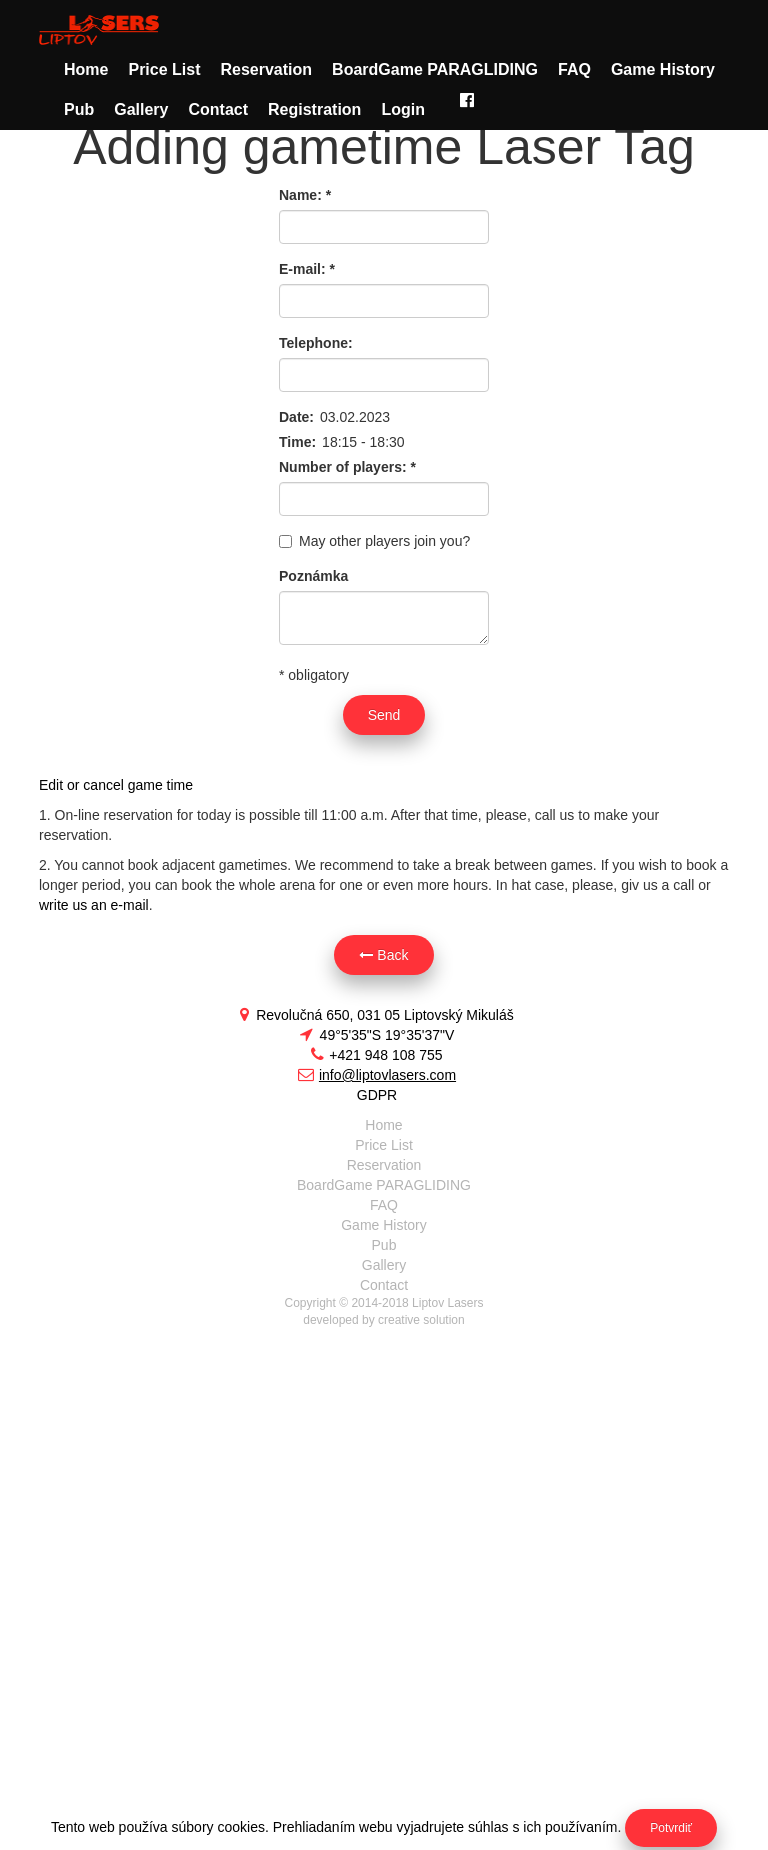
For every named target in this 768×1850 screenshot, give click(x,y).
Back (383, 955)
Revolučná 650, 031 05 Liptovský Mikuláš (376, 1015)
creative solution (421, 1320)
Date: (296, 417)
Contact (218, 109)
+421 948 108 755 (376, 1055)
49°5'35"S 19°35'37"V (377, 1035)
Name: (305, 195)
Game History (663, 69)
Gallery (141, 109)
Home (86, 69)
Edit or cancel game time (116, 785)
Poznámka (313, 576)
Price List (164, 69)
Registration (314, 109)
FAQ (574, 69)
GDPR (377, 1095)
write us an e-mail (94, 905)
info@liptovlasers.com (377, 1075)
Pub (79, 109)
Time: (297, 442)
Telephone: (316, 343)
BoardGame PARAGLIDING (435, 69)
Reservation (266, 69)
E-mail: (307, 269)
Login (403, 109)
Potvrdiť (671, 1828)
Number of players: (347, 467)
